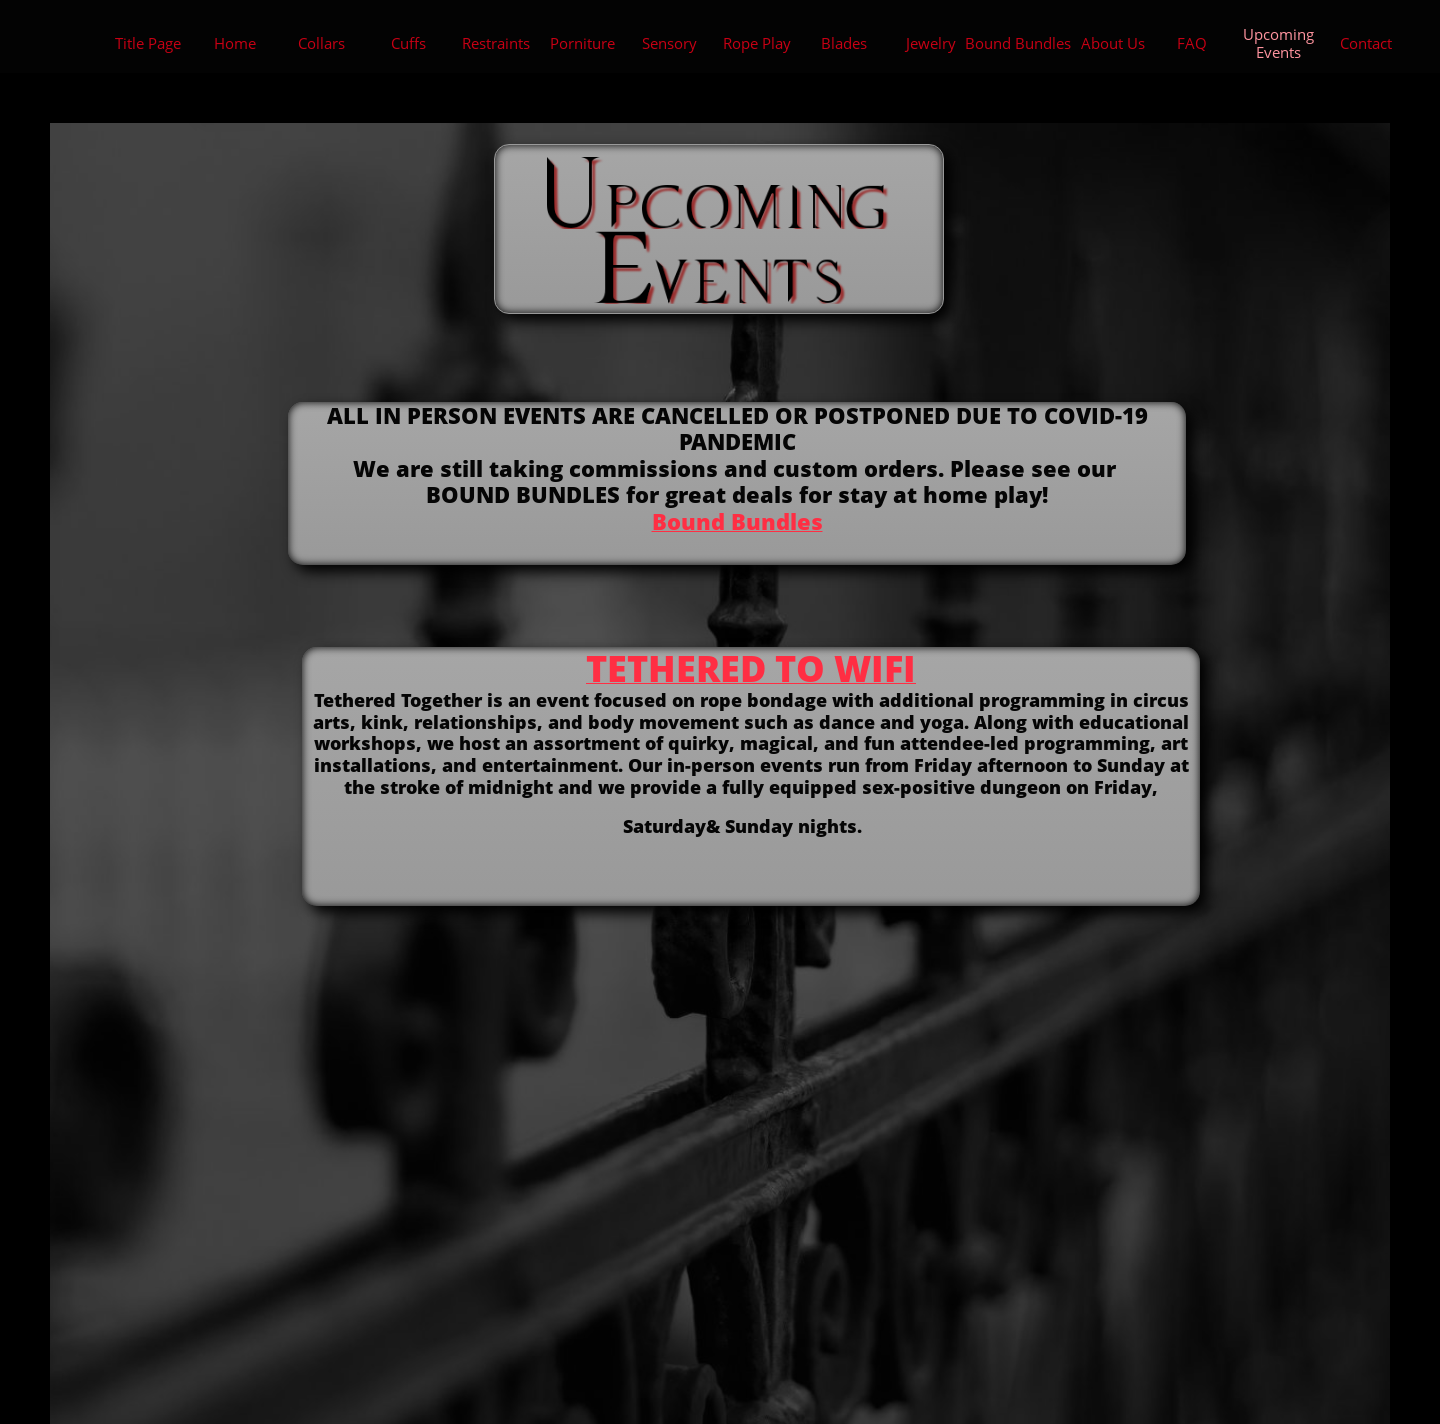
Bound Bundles (737, 521)
